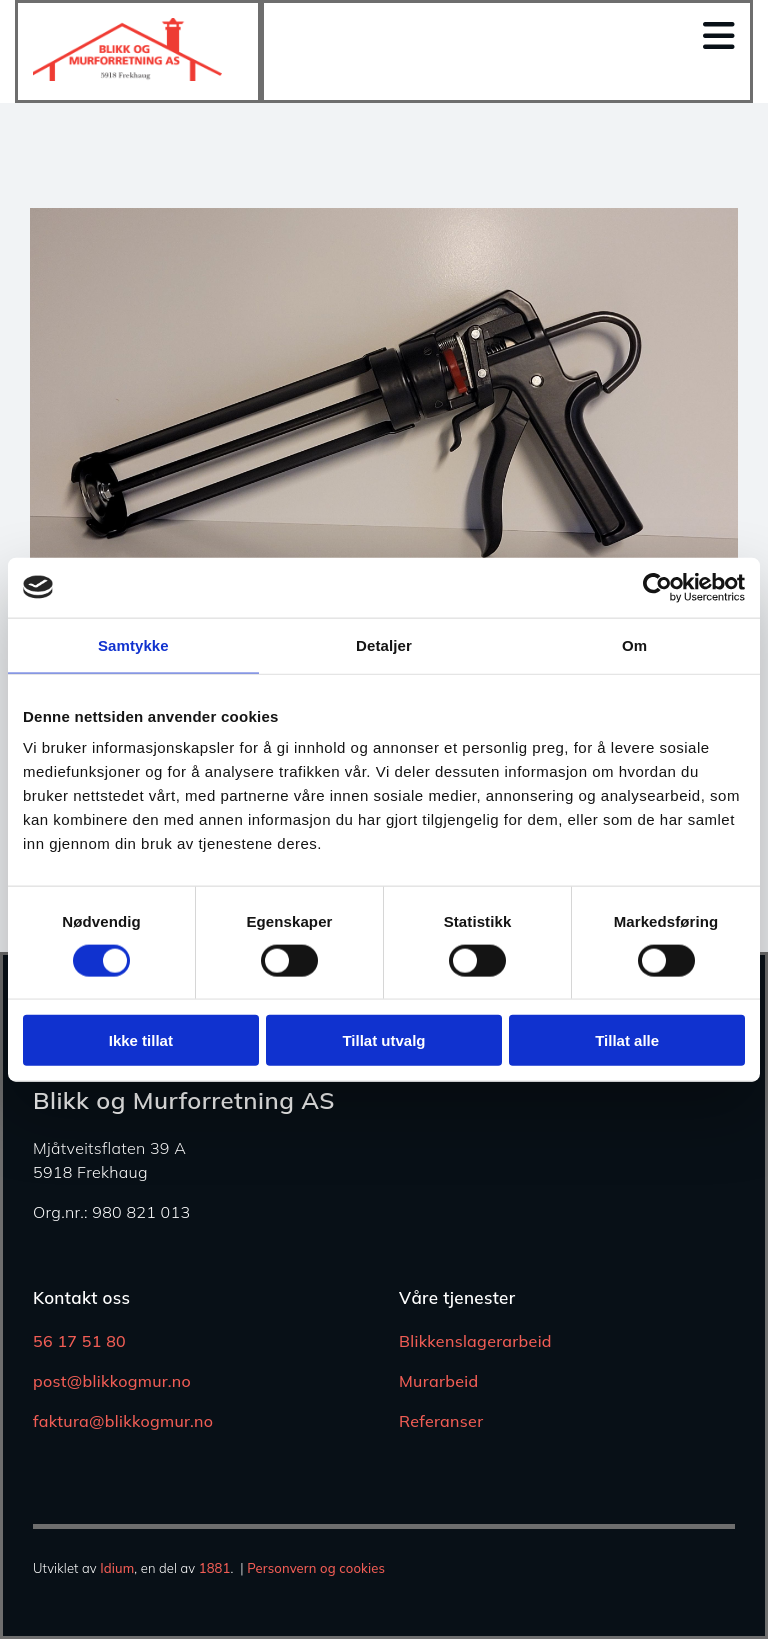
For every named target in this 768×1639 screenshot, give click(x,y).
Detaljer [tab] (384, 644)
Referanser (441, 1421)
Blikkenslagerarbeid (475, 1341)
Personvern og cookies (316, 1568)
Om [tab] (634, 644)
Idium (117, 1568)
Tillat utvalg (383, 1040)
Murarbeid (438, 1381)
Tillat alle (627, 1040)
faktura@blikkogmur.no (123, 1421)
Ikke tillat (141, 1040)
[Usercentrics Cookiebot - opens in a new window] (657, 587)
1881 (215, 1568)
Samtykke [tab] (133, 644)
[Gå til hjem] (127, 75)
